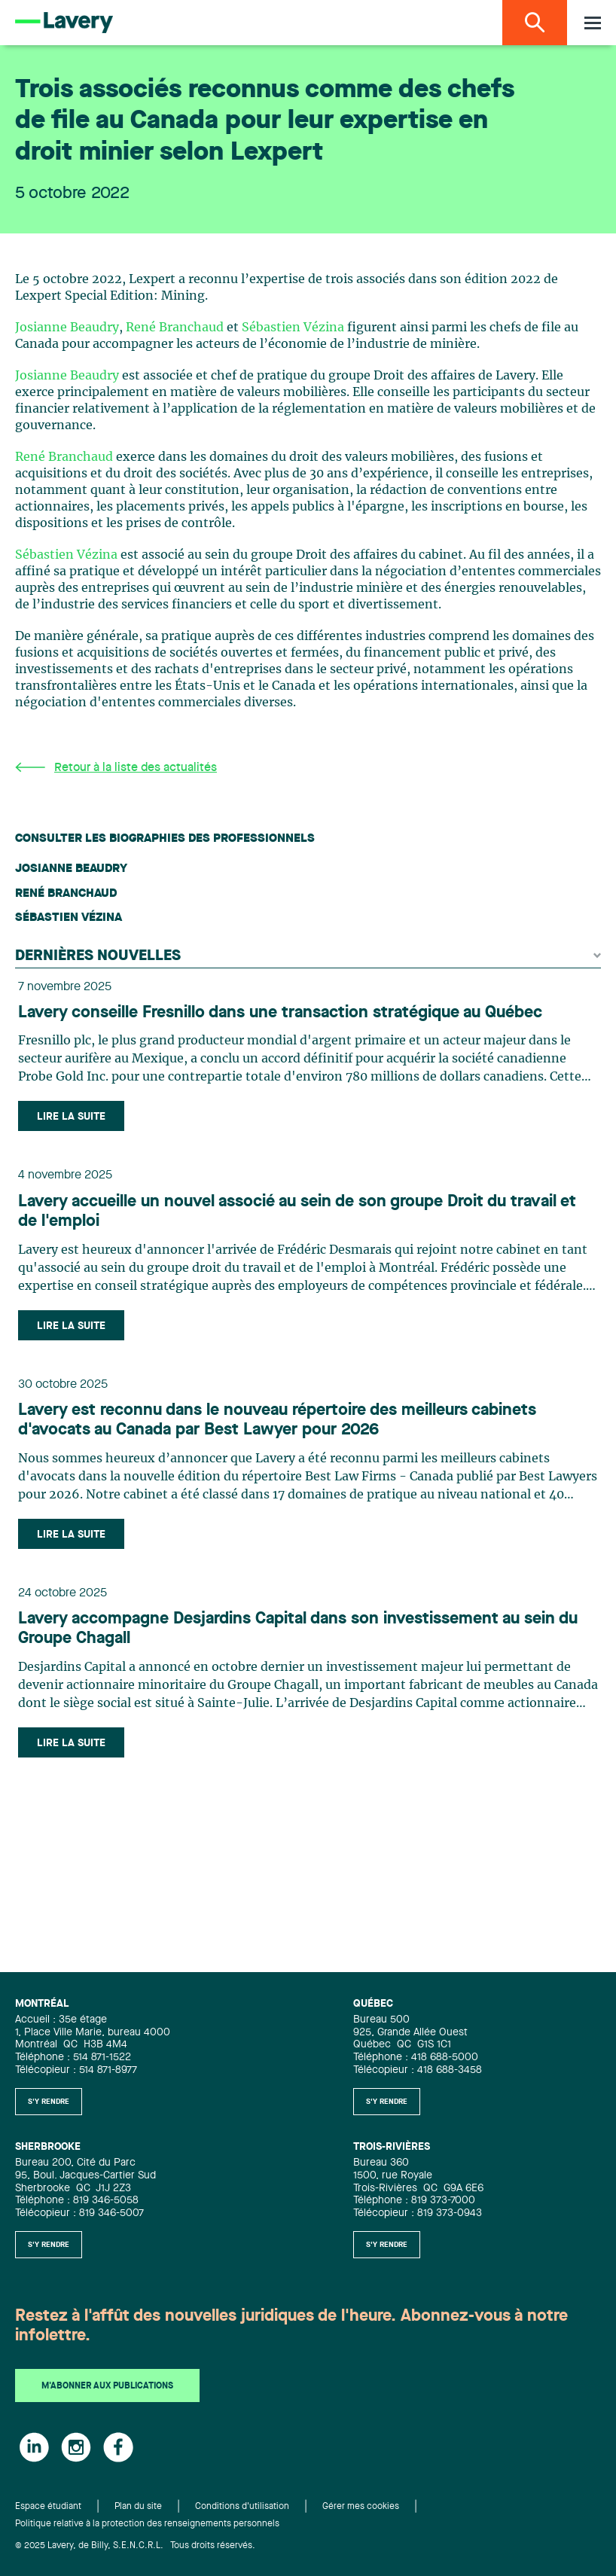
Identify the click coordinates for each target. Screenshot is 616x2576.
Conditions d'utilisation (242, 2506)
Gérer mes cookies (360, 2506)
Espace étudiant (48, 2506)
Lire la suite (71, 1116)
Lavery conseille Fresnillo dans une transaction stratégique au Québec (280, 1012)
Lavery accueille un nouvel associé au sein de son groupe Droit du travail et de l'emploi (297, 1211)
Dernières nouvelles (308, 956)
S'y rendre (48, 2101)
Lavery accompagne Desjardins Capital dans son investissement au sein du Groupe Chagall (298, 1629)
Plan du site (138, 2506)
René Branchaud (175, 328)
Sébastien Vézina (293, 328)
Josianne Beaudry (67, 328)
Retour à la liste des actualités (116, 767)
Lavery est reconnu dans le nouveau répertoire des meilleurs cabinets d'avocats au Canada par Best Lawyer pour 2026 (277, 1420)
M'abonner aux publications (107, 2386)
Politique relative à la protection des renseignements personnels (147, 2524)
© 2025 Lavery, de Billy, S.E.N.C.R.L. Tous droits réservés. (135, 2545)
